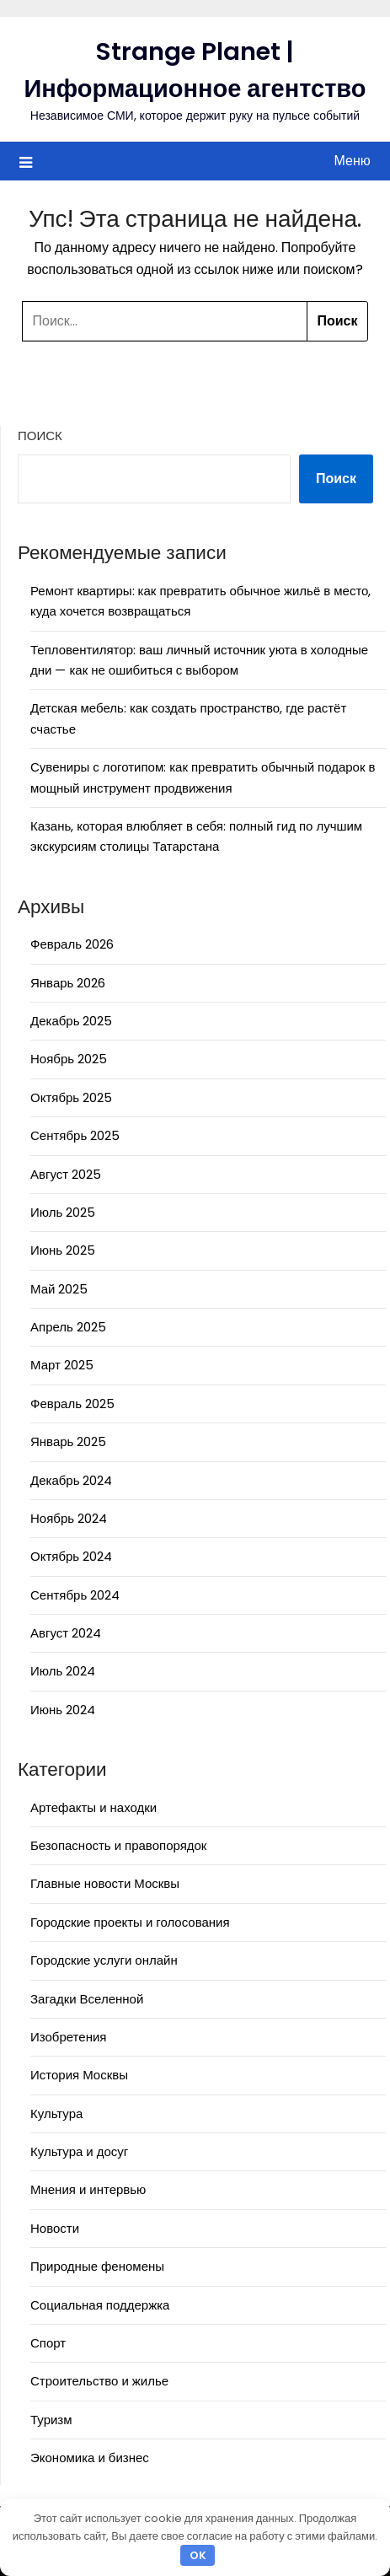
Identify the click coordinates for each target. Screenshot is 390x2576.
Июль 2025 (62, 1212)
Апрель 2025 (68, 1327)
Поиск (40, 435)
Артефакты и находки (93, 1807)
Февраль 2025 (72, 1403)
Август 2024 (65, 1633)
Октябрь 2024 (71, 1556)
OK (198, 2555)
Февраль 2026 (72, 944)
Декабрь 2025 (71, 1021)
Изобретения (68, 2037)
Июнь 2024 (62, 1709)
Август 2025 (65, 1174)
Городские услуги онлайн (104, 1960)
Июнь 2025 (62, 1250)
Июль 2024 (62, 1671)
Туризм (51, 2419)
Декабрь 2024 (71, 1480)
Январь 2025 (68, 1441)
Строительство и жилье (99, 2381)
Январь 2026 (67, 983)
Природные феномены (97, 2266)
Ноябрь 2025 (68, 1059)
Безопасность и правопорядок (118, 1845)
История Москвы (79, 2075)
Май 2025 (59, 1289)
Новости (54, 2228)
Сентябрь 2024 (75, 1595)
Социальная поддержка (99, 2305)
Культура (56, 2113)
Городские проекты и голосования (130, 1922)
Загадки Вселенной (86, 1999)
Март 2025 (61, 1365)
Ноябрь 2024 (68, 1518)
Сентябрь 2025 (75, 1135)
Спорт (48, 2343)
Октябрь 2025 (71, 1097)
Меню (352, 160)
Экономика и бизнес (89, 2457)
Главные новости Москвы (104, 1883)
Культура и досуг (79, 2151)
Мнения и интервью (88, 2189)
